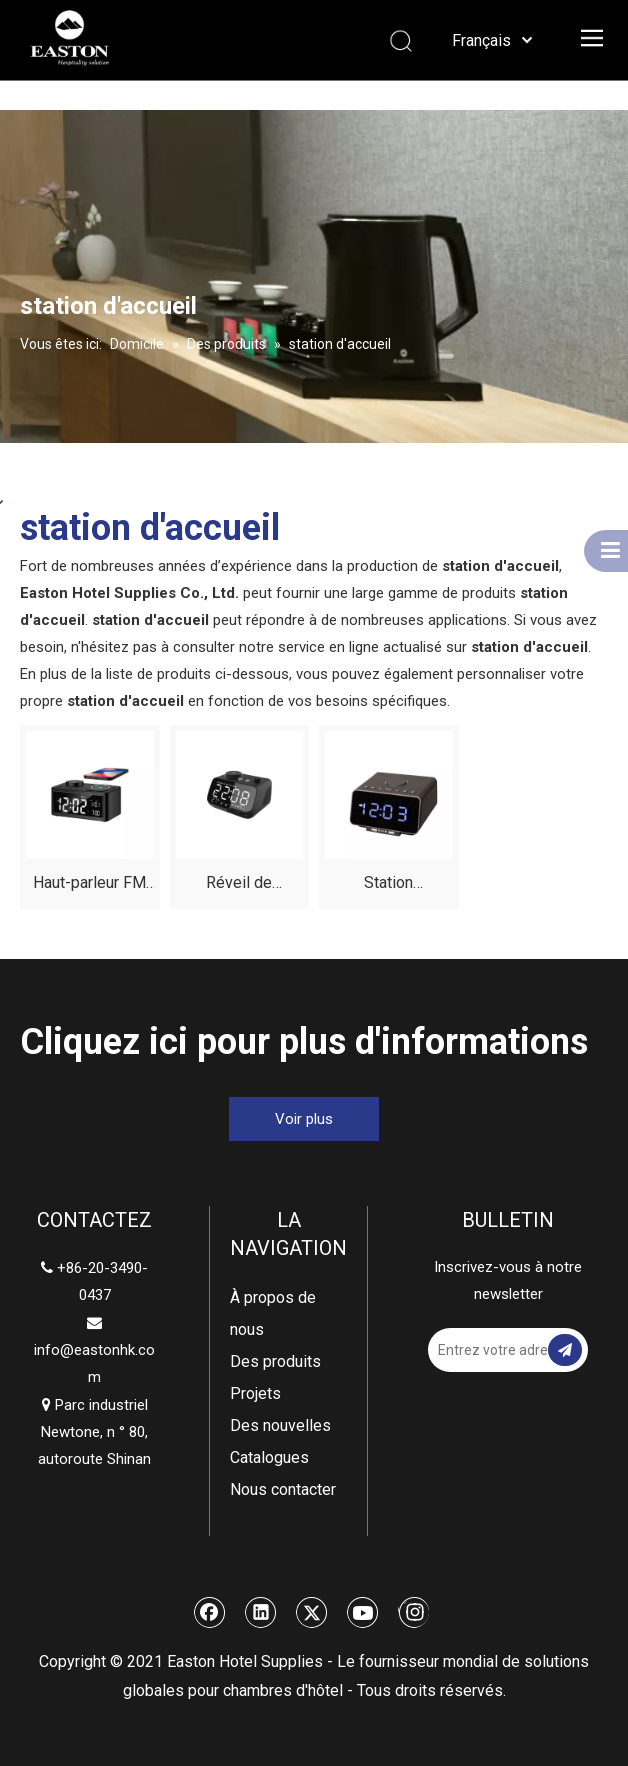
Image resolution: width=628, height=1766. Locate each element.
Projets (255, 1393)
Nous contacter (283, 1489)
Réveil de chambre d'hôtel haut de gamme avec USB (239, 885)
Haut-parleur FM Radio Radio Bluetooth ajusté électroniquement (90, 885)
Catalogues (269, 1457)
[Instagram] (413, 1612)
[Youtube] (363, 1612)
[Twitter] (312, 1612)
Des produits (275, 1361)
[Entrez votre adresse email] (500, 1350)
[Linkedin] (261, 1612)
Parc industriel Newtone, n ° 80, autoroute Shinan (94, 1432)
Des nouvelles (280, 1425)
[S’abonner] (565, 1350)
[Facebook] (210, 1612)
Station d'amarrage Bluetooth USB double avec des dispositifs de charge (389, 885)
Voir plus (304, 1119)
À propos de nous (273, 1313)
